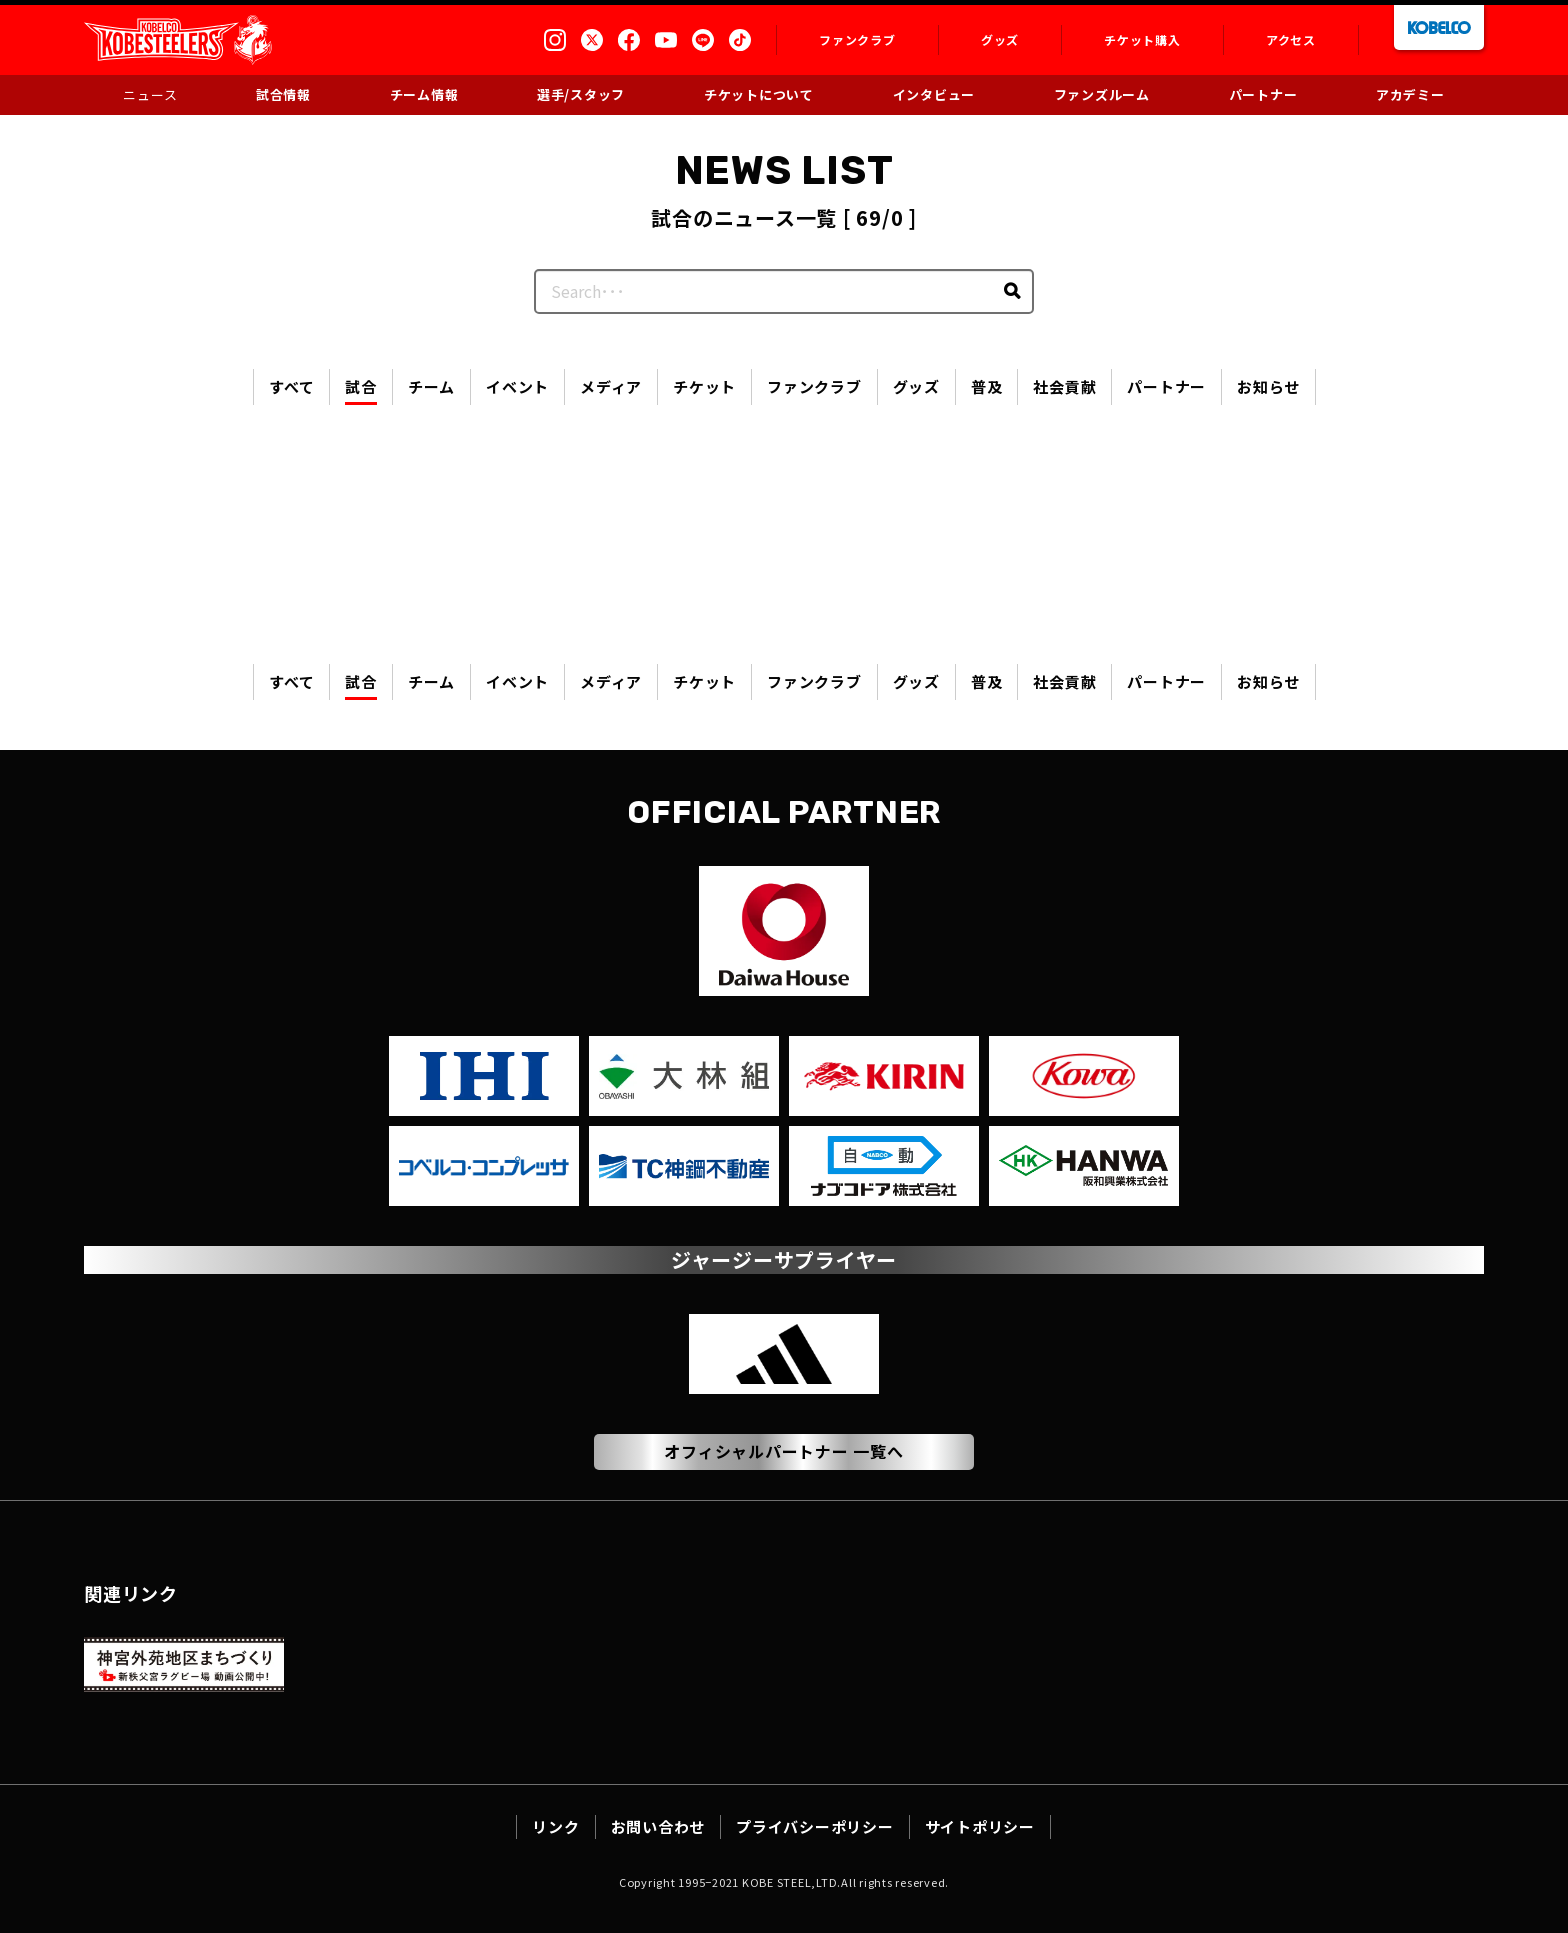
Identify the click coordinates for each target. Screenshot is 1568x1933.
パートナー (1166, 386)
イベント (517, 386)
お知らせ (1268, 386)
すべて (291, 386)
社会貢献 (1064, 386)
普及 (987, 386)
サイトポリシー (980, 1826)
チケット (704, 386)
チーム (431, 386)
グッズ (916, 386)
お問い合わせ (658, 1826)
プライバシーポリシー (815, 1826)
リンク (555, 1826)
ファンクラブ (814, 386)
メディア (611, 386)
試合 (361, 386)
